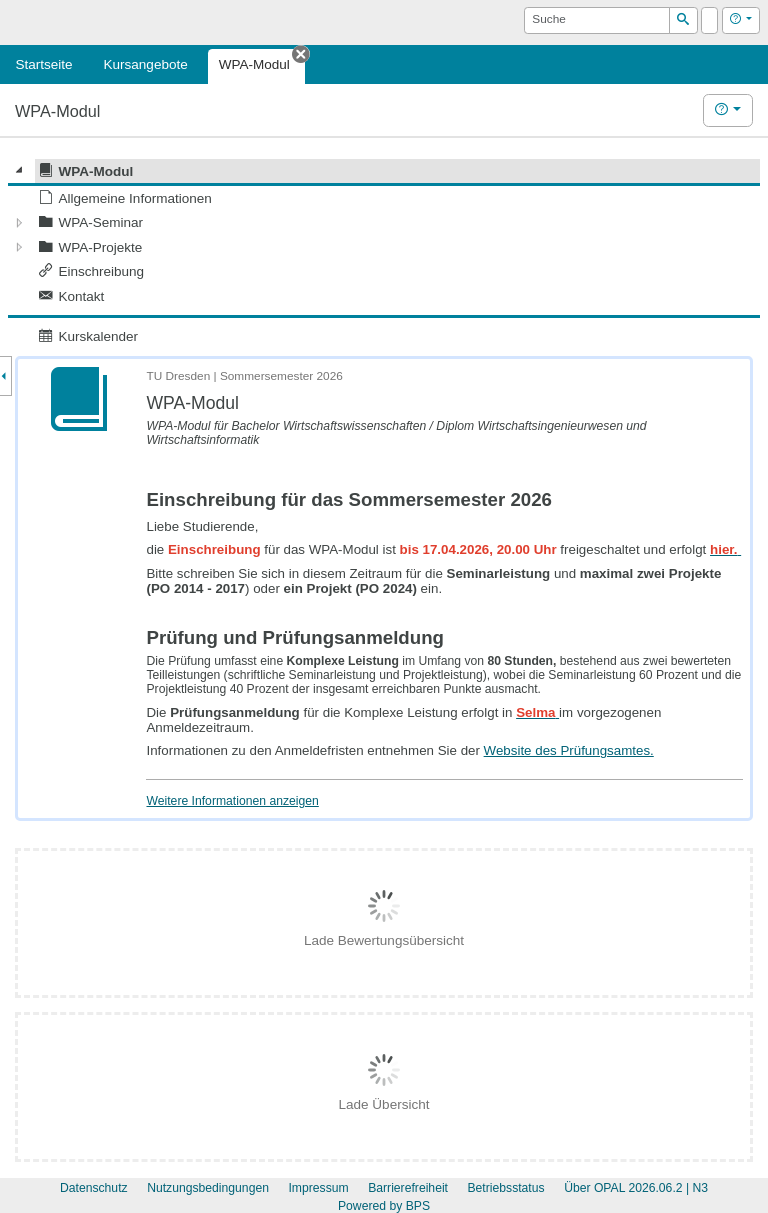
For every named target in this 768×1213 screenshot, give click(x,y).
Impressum (318, 1188)
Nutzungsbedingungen (208, 1188)
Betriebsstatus (505, 1188)
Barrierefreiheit (408, 1188)
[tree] (384, 254)
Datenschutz (94, 1188)
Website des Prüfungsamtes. (569, 750)
